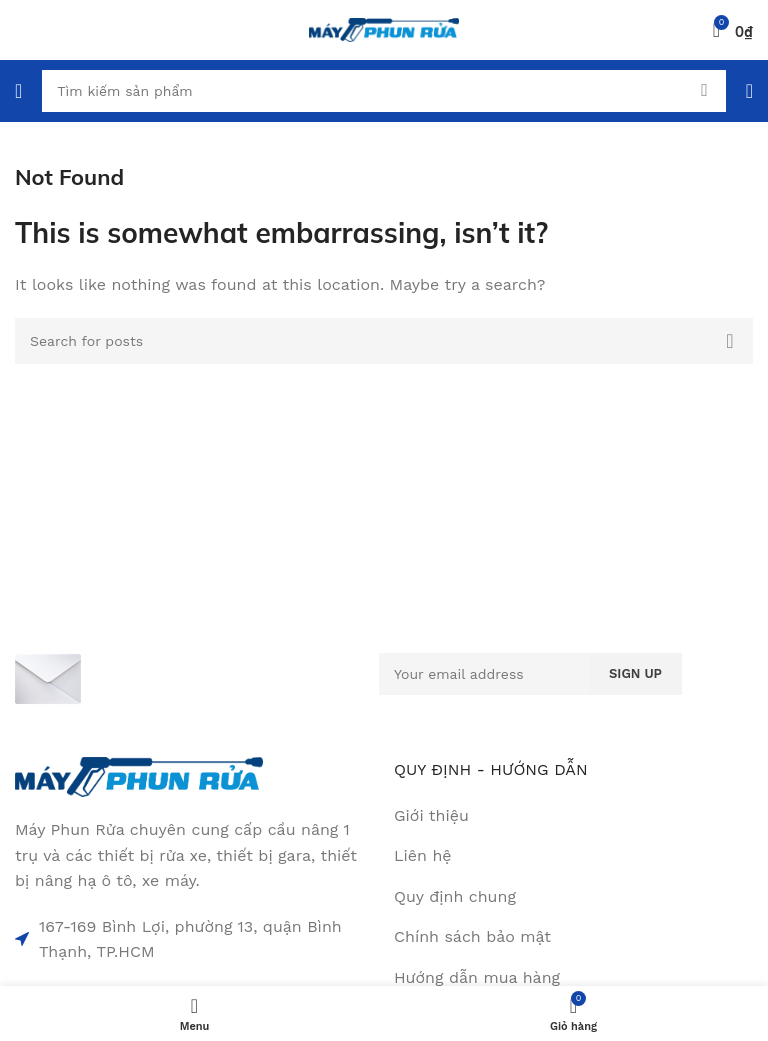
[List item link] (573, 856)
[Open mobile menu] (18, 91)
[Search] (383, 91)
